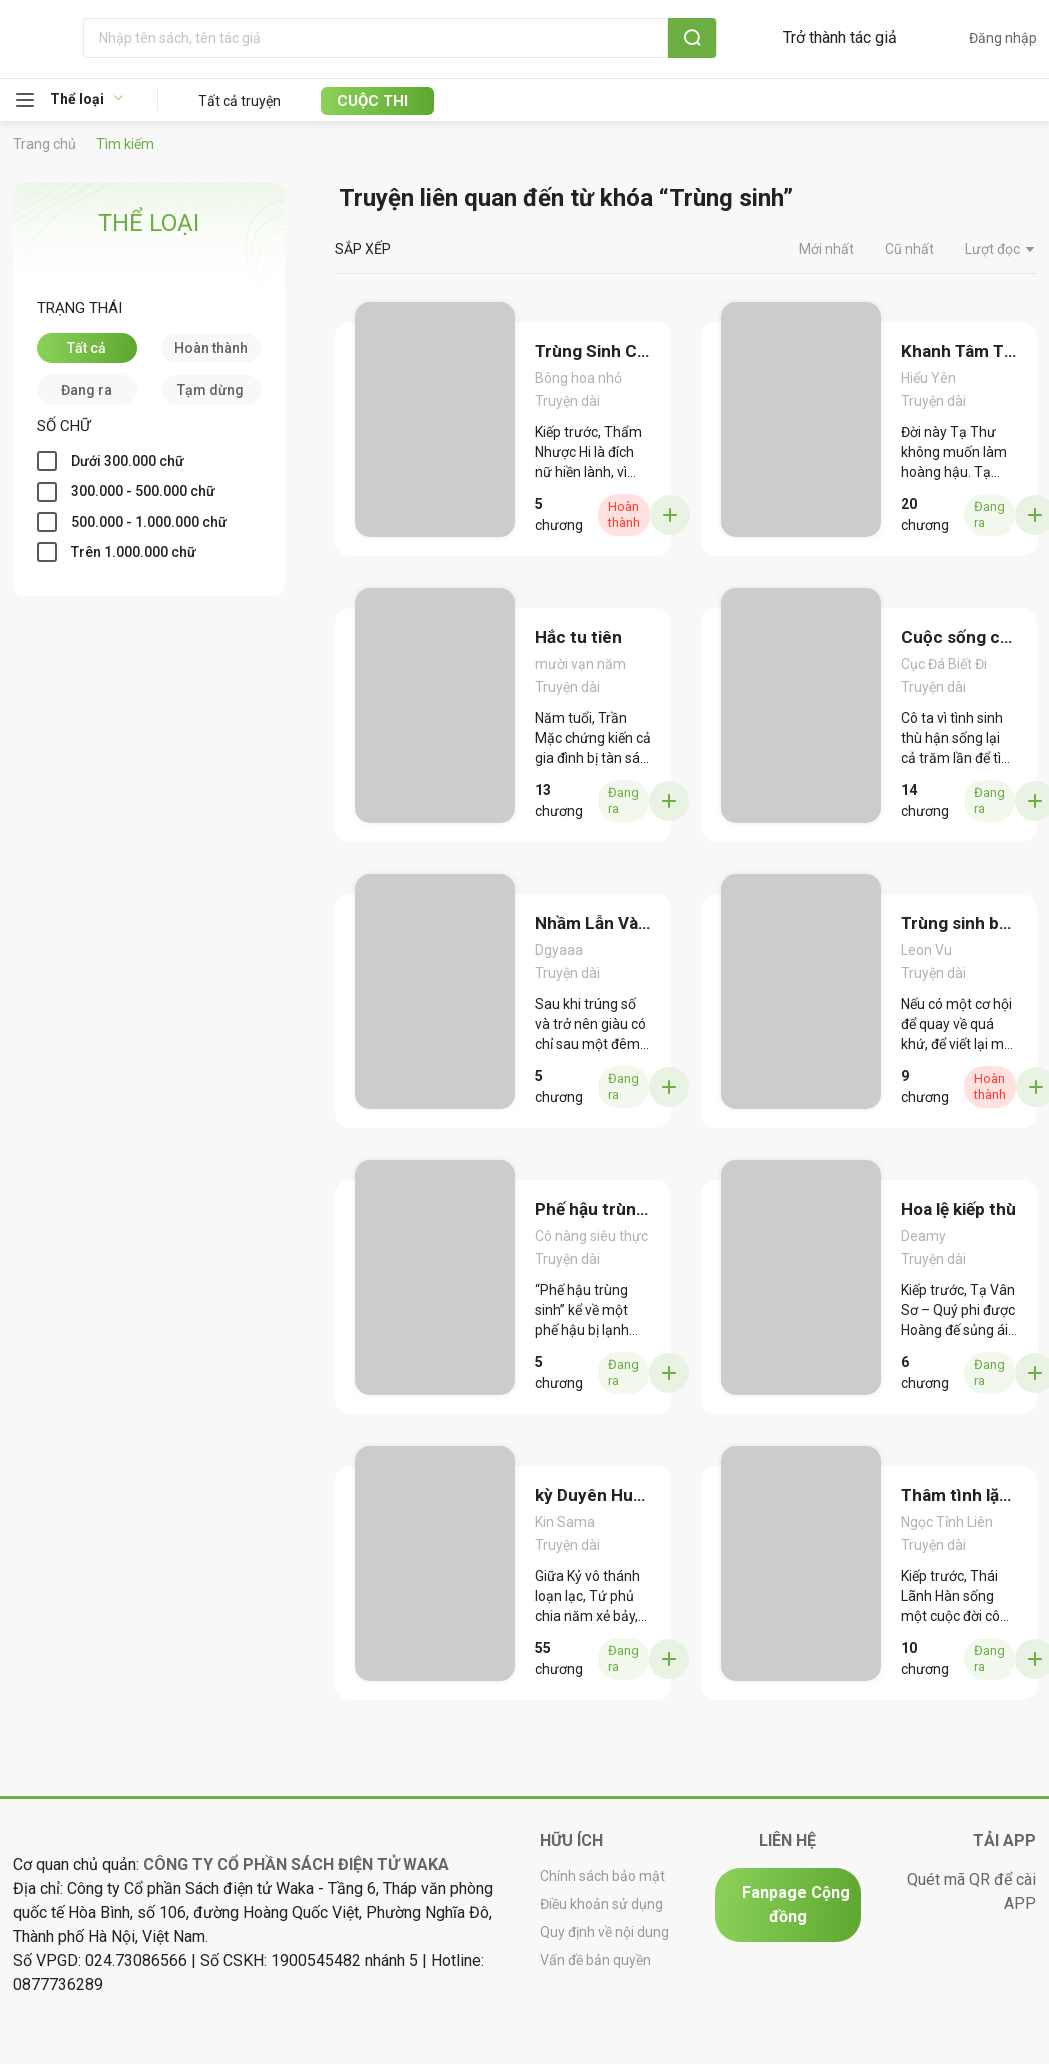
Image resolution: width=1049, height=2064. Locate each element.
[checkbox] (87, 348)
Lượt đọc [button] (1001, 250)
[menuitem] (85, 100)
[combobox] (445, 38)
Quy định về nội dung (604, 1933)
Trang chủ (44, 144)
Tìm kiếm (125, 144)
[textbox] (420, 38)
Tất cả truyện (239, 101)
